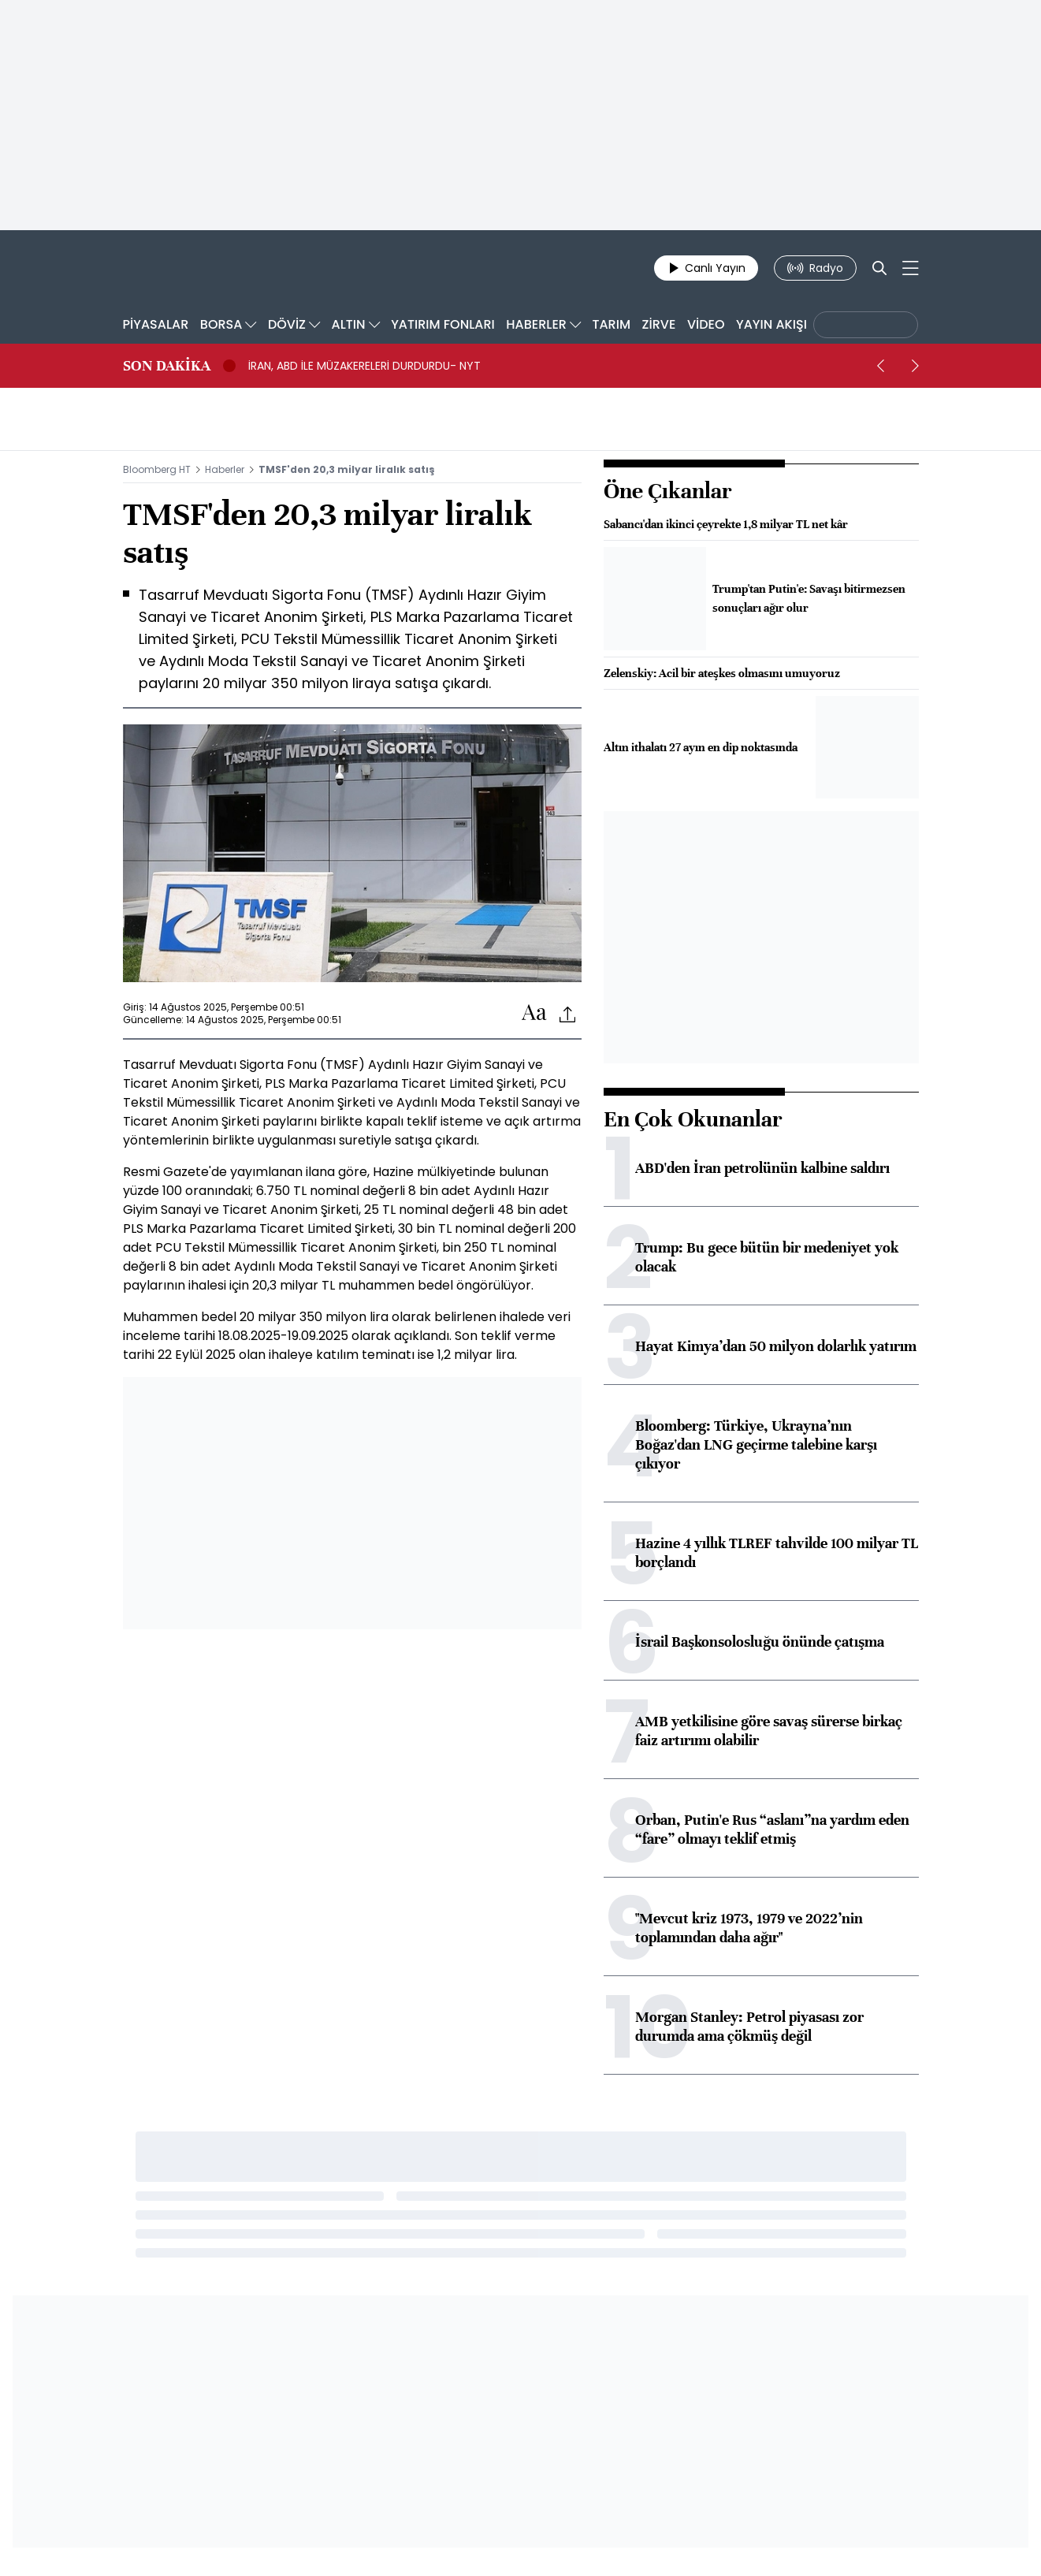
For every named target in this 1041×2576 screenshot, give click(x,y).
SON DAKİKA (166, 366)
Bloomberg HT (157, 469)
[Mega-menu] (910, 268)
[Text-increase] (534, 1013)
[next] (915, 365)
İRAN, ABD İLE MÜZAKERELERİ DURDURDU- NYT (364, 366)
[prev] (881, 365)
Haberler (224, 469)
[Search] (879, 268)
